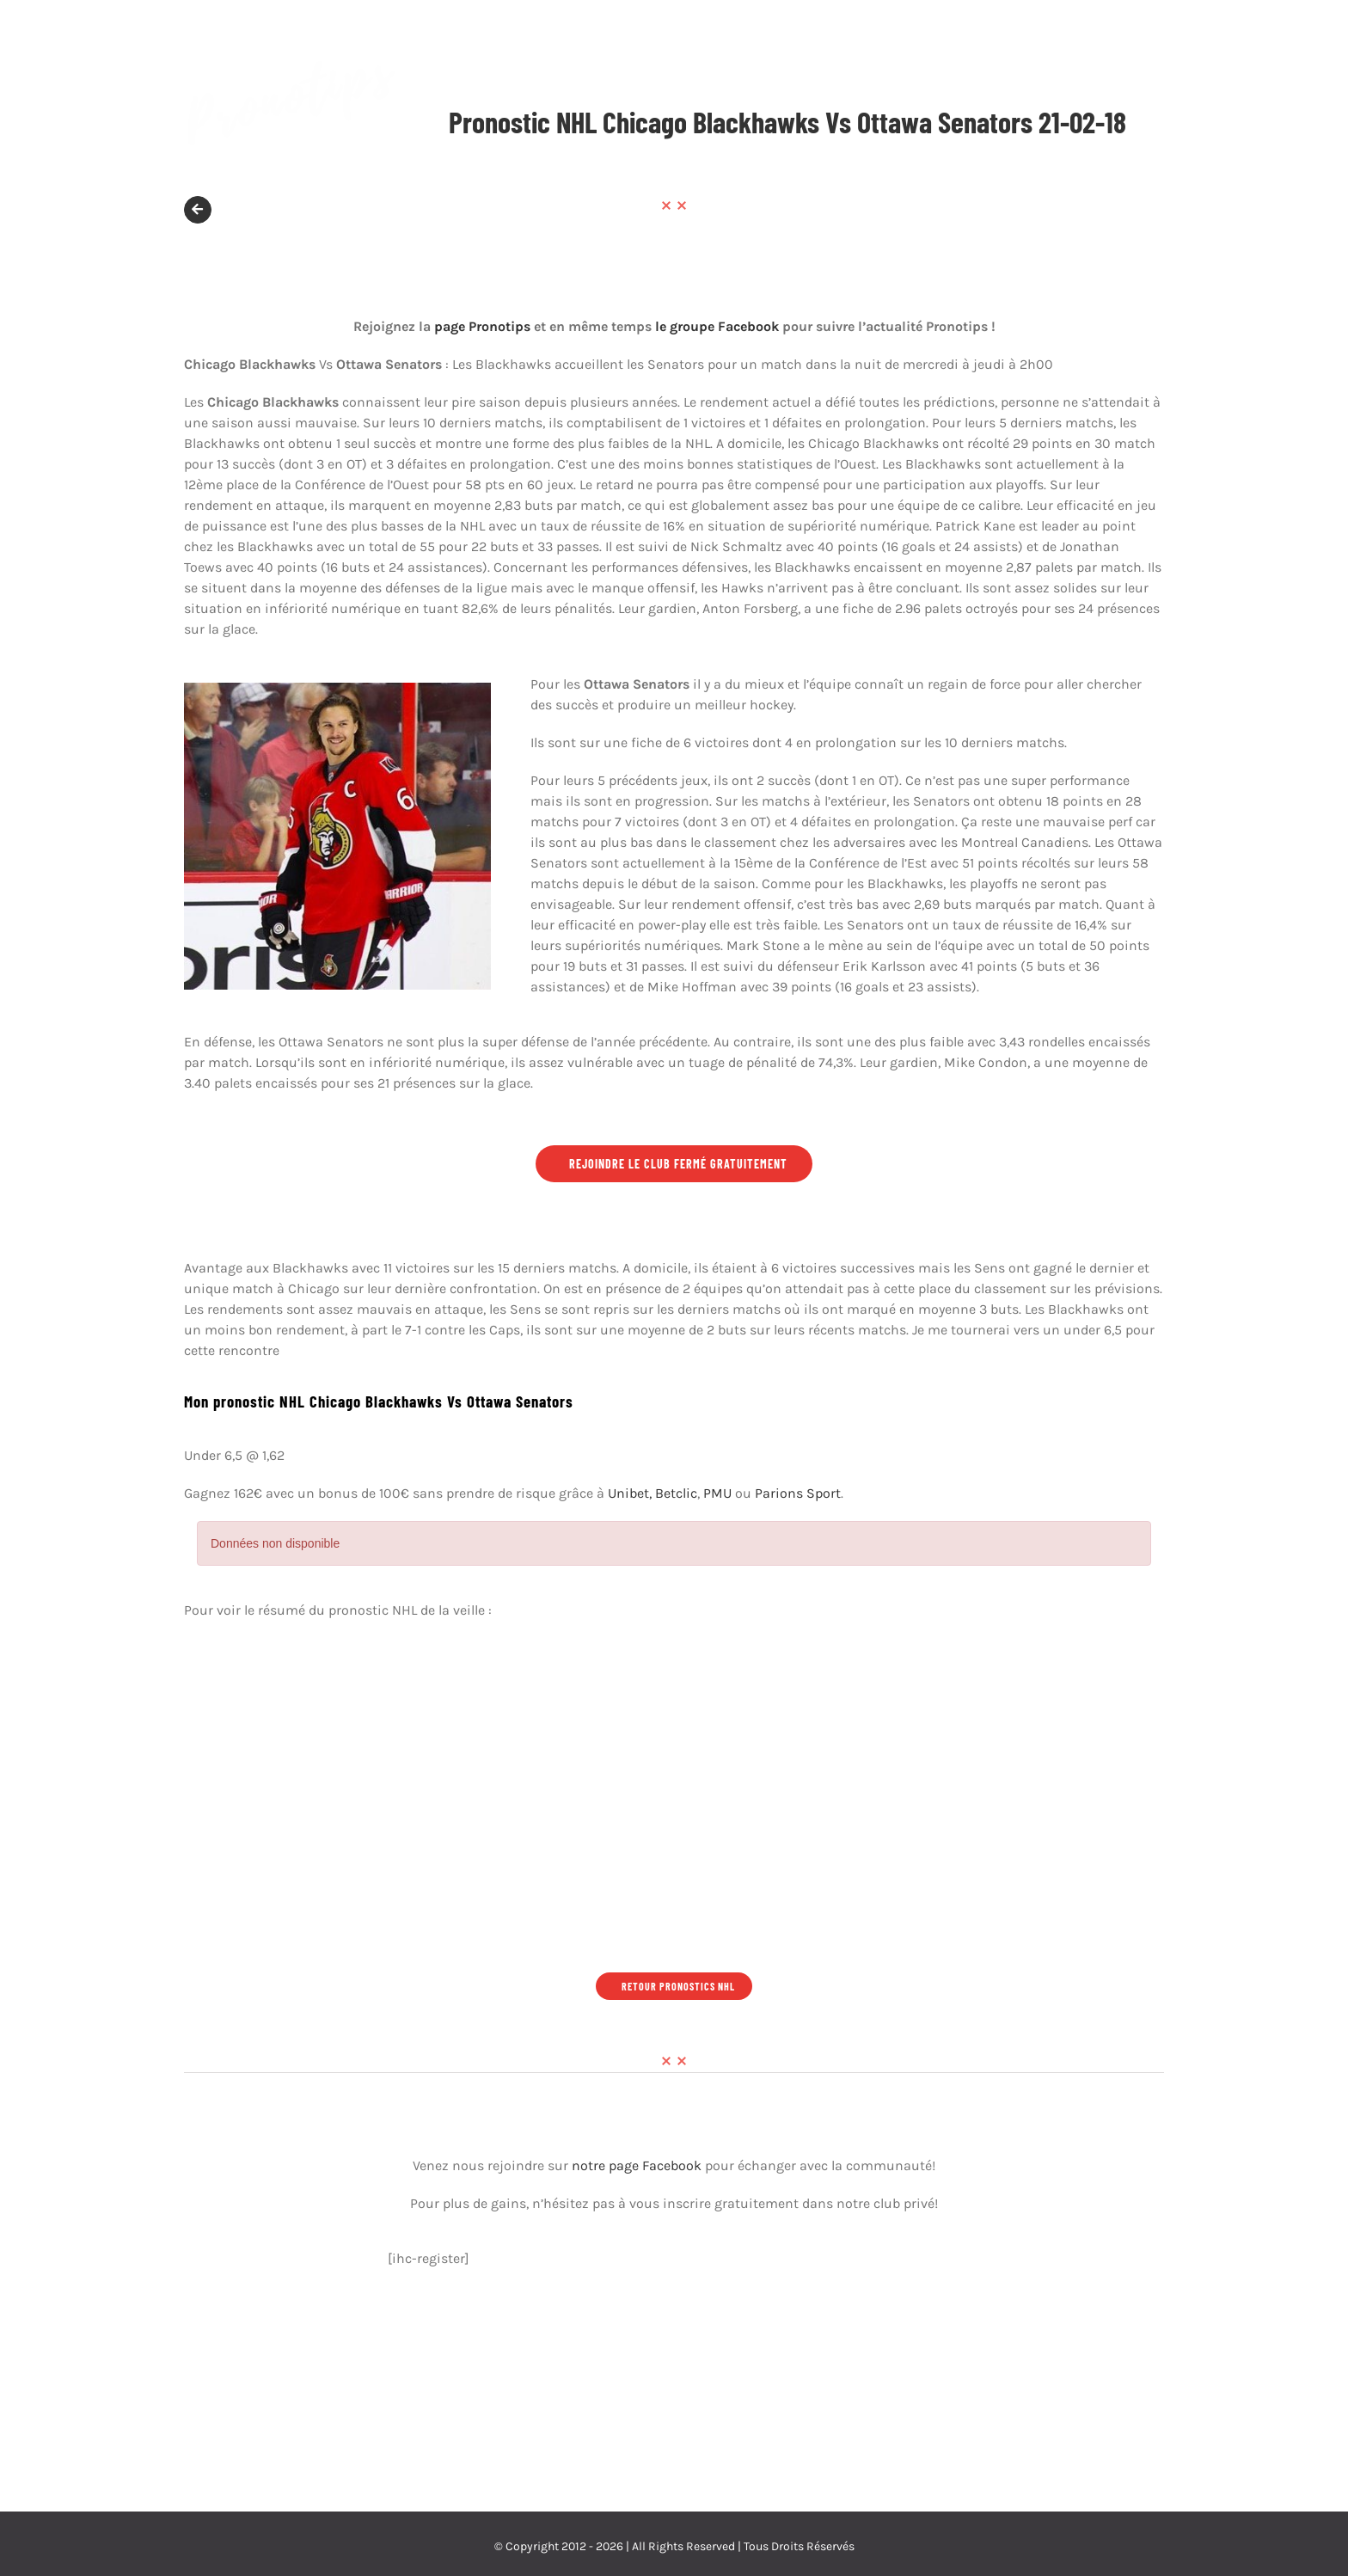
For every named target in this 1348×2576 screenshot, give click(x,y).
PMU (717, 1493)
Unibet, (630, 1493)
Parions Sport (798, 1493)
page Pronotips (482, 326)
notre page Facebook (637, 2165)
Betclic (676, 1493)
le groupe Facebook (717, 326)
